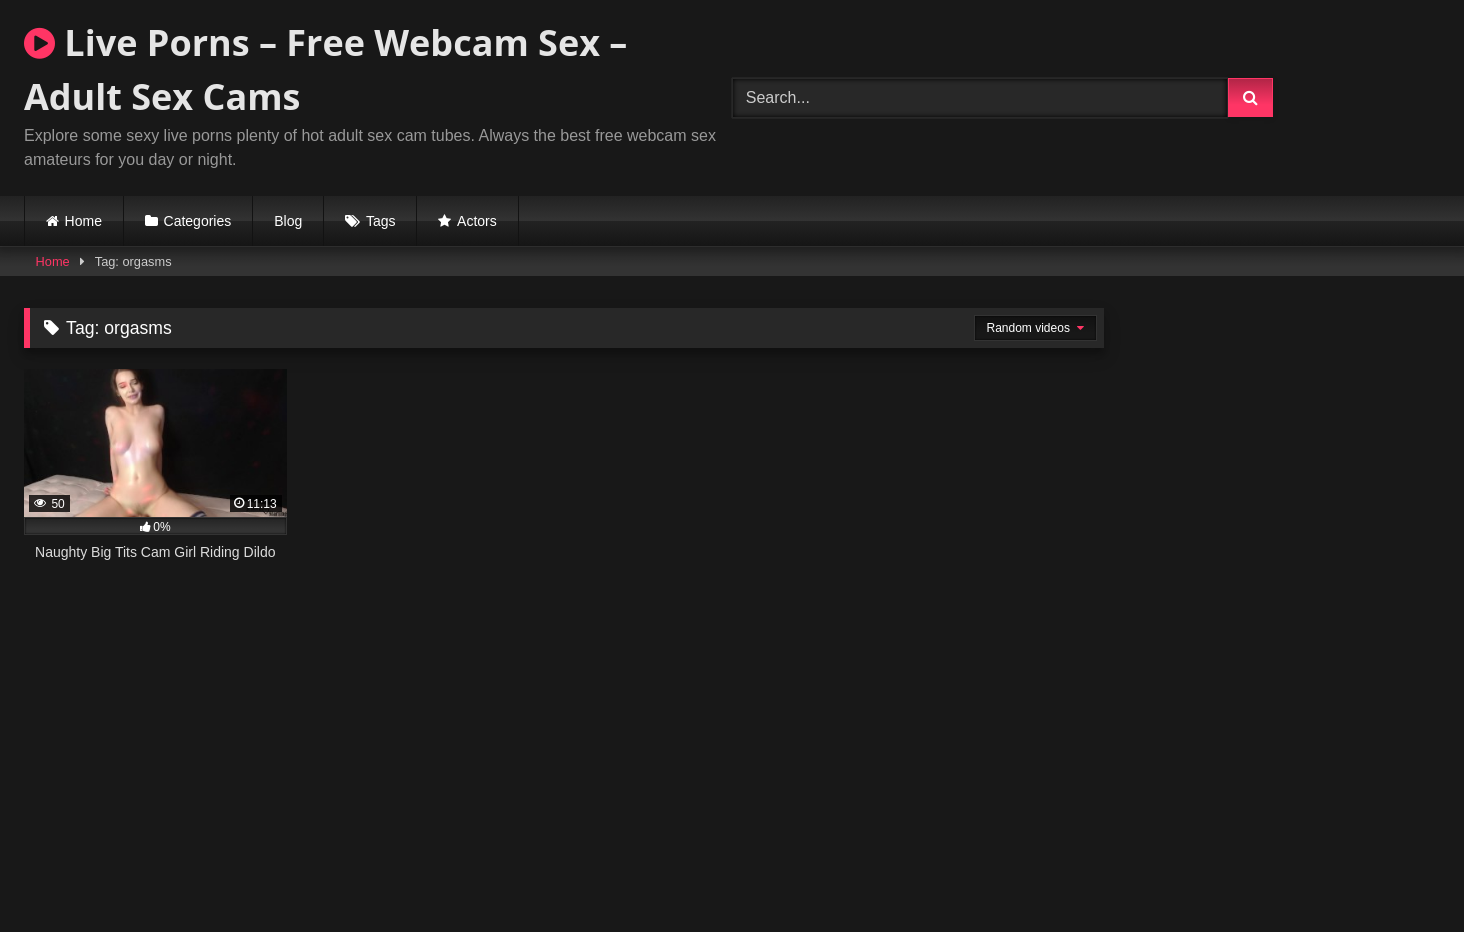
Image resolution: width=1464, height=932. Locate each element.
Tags (381, 221)
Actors (477, 221)
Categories (198, 221)
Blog (288, 221)
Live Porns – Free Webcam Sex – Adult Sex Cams (325, 69)
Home (83, 221)
